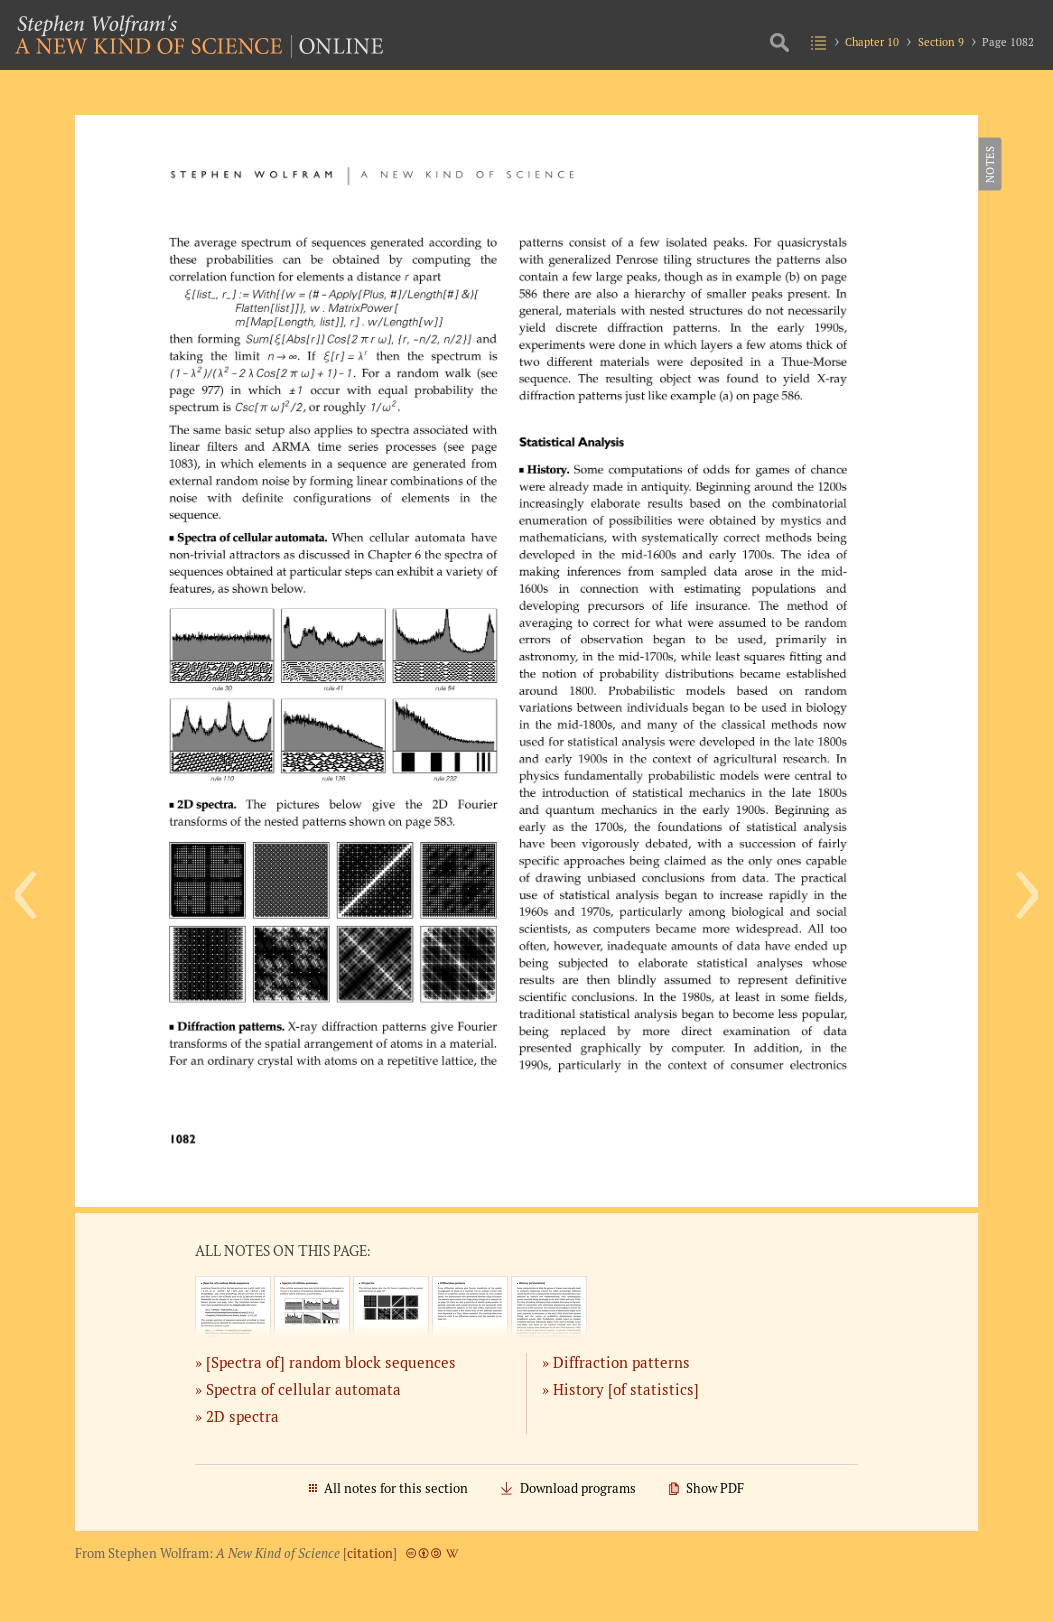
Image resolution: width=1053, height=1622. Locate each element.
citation (370, 1553)
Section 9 (941, 41)
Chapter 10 (872, 41)
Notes (988, 164)
